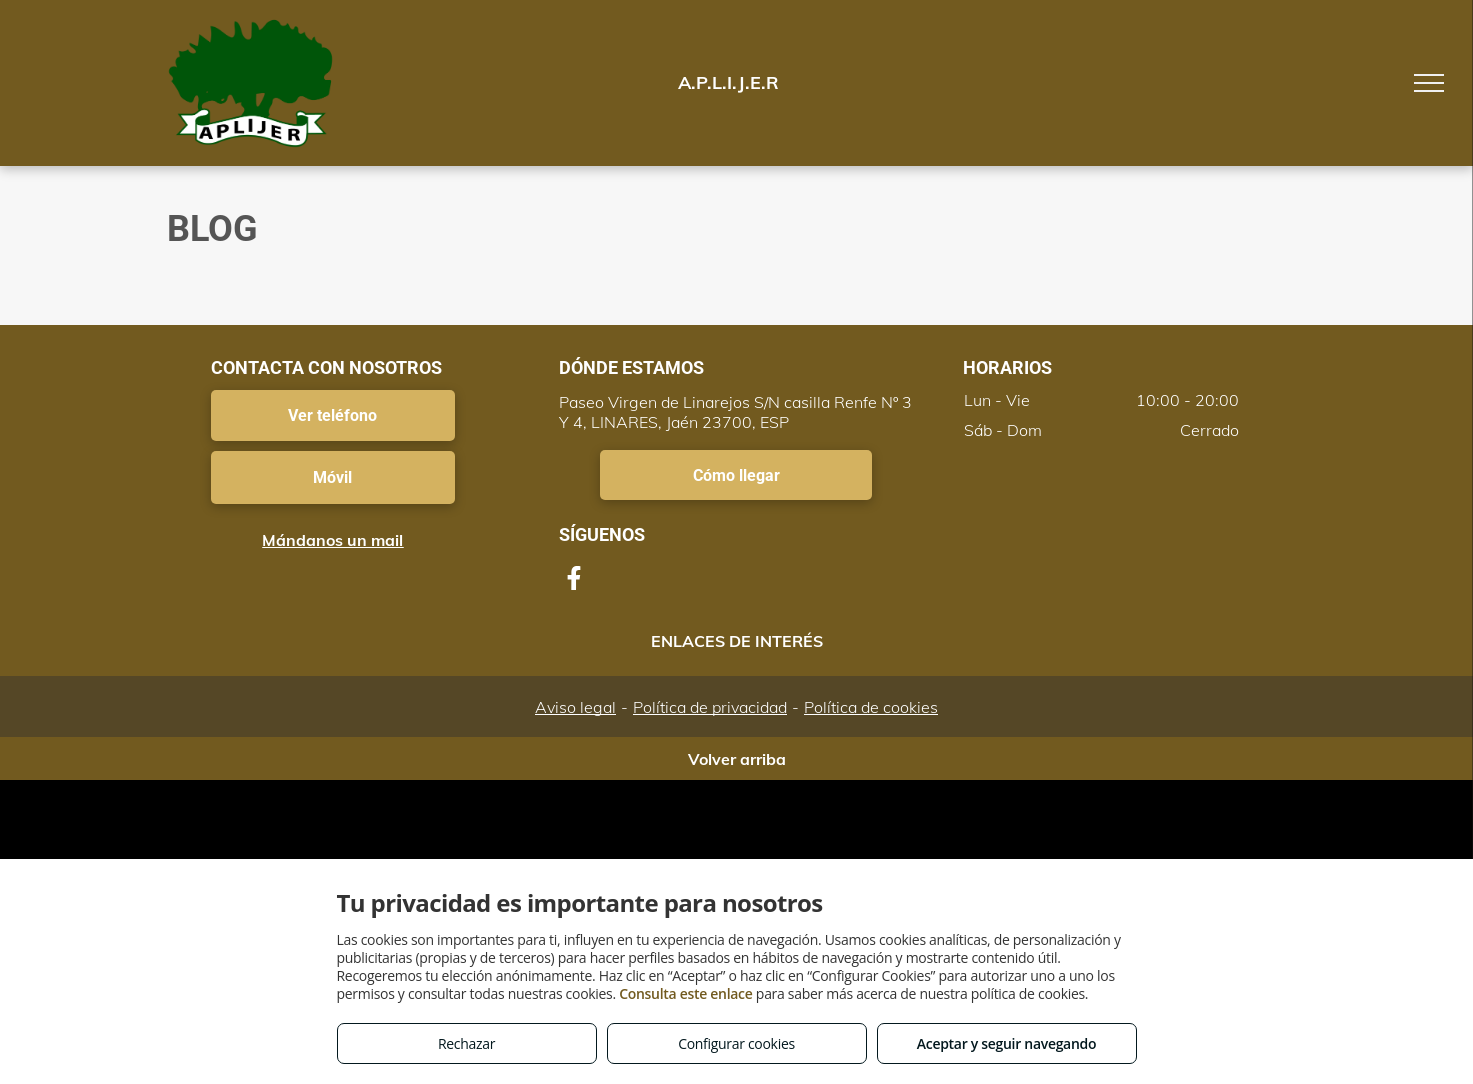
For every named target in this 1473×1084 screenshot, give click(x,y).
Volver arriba (737, 759)
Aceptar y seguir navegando (1006, 1043)
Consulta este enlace (685, 993)
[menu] (1429, 83)
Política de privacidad (710, 707)
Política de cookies (871, 707)
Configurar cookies (736, 1043)
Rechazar (466, 1043)
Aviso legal (575, 707)
